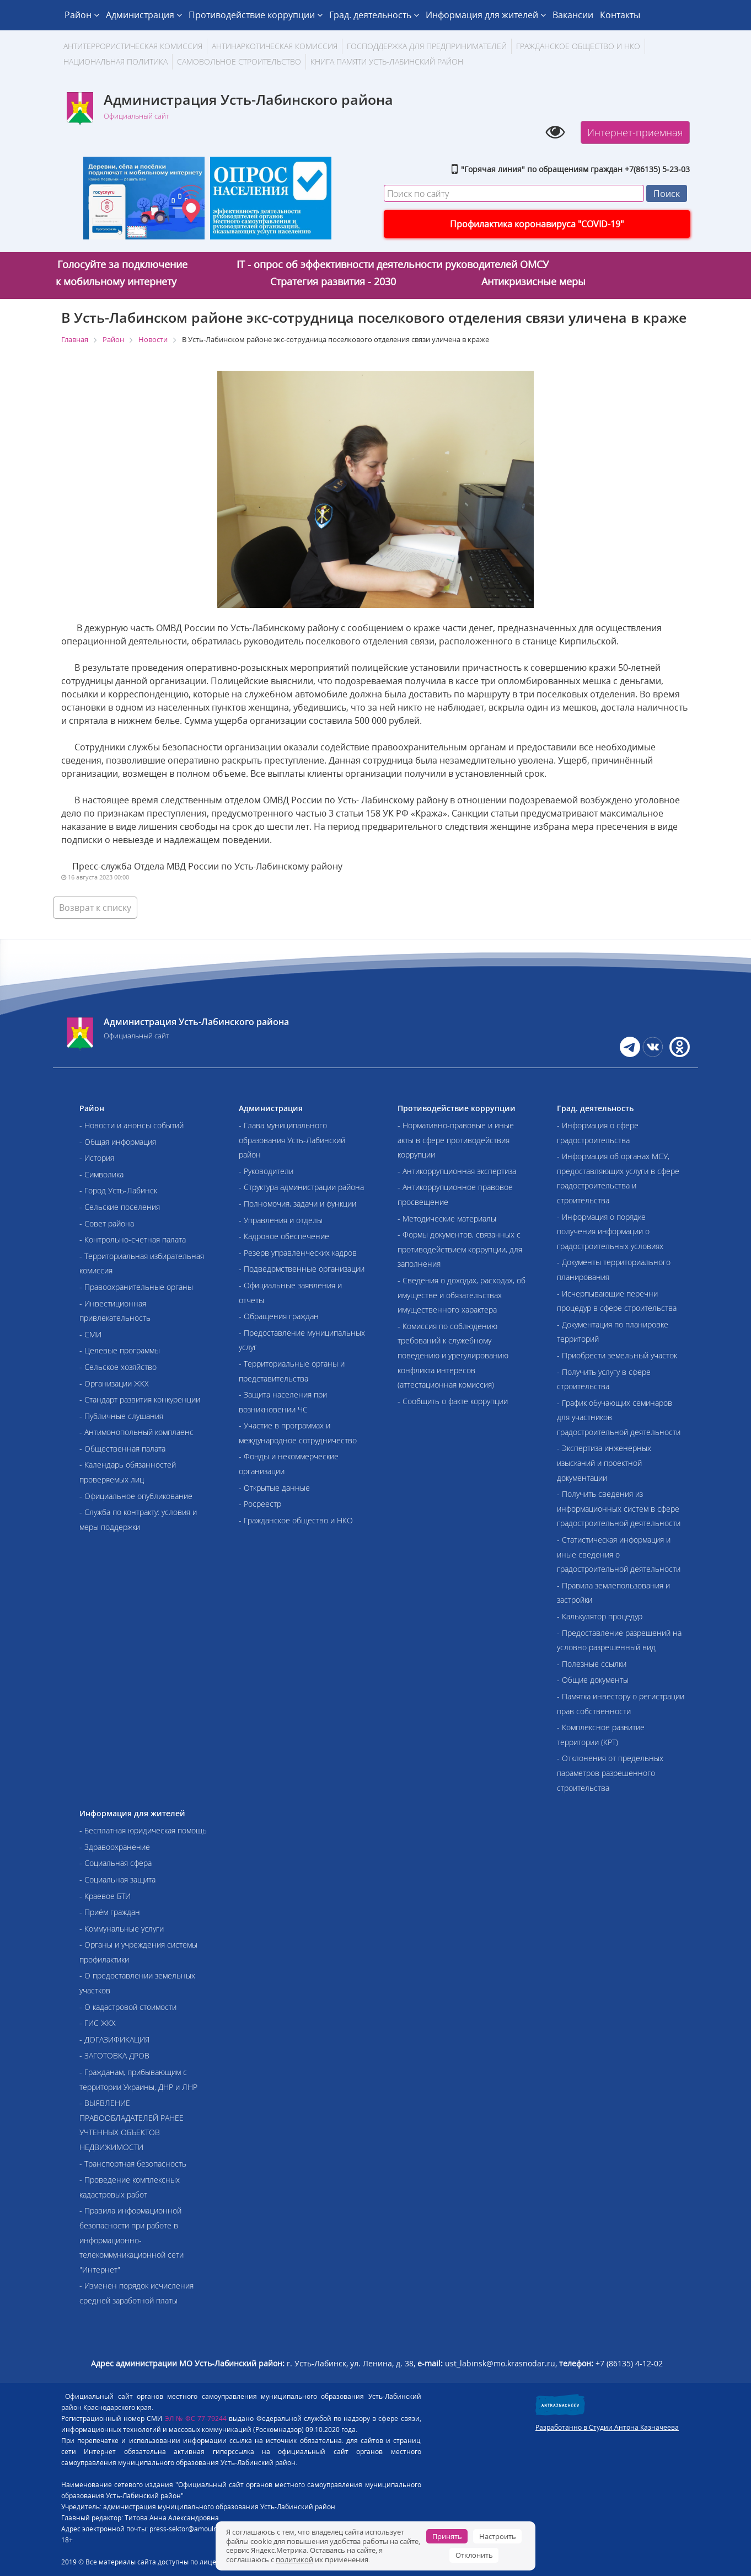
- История (96, 1158)
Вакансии (572, 15)
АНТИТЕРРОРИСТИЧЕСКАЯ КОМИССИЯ (132, 46)
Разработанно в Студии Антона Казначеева (607, 2427)
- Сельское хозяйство (118, 1367)
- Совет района (106, 1223)
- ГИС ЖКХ (97, 2023)
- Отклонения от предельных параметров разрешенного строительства (610, 1773)
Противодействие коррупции (256, 15)
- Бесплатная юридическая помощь (143, 1830)
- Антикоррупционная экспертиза (457, 1171)
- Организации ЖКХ (114, 1383)
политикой (294, 2559)
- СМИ (90, 1334)
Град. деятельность (374, 15)
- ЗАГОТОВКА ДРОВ (114, 2055)
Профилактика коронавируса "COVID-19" (537, 224)
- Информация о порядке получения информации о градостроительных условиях (610, 1231)
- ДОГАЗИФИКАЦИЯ (114, 2039)
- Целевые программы (119, 1350)
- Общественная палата (122, 1448)
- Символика (101, 1174)
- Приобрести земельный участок (617, 1355)
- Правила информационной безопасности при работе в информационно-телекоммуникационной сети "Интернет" (131, 2239)
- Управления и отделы (281, 1220)
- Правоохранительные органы (136, 1287)
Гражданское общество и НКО (578, 46)
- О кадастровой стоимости (127, 2007)
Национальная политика (115, 61)
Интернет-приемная (635, 132)
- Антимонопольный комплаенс (136, 1432)
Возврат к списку (95, 908)
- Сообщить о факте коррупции (453, 1401)
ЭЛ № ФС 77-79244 (196, 2418)
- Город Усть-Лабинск (118, 1190)
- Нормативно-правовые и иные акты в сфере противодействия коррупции (456, 1140)
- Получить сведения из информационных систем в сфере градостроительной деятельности (618, 1508)
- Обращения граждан (279, 1316)
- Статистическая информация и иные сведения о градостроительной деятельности (618, 1554)
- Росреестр (260, 1503)
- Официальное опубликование (135, 1496)
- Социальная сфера (115, 1863)
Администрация (144, 15)
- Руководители (266, 1171)
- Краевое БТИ (105, 1896)
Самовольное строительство (239, 61)
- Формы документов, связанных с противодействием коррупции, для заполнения (460, 1249)
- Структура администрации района (301, 1187)
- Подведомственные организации (301, 1268)
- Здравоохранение (114, 1847)
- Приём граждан (109, 1912)
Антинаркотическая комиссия (274, 46)
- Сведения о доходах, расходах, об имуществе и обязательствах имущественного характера (461, 1295)
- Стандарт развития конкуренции (139, 1399)
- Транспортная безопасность (132, 2163)
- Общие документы (593, 1679)
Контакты (620, 15)
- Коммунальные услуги (121, 1928)
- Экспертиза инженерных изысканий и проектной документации (604, 1462)
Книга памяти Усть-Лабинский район (386, 61)
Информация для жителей (486, 15)
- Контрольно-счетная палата (132, 1239)
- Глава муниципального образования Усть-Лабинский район (292, 1140)
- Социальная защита (117, 1879)
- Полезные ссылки (591, 1663)
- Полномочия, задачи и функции (297, 1203)
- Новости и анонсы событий (131, 1125)
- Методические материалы (447, 1218)
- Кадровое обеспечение (284, 1236)
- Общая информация (117, 1142)
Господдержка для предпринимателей (427, 46)
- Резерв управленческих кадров (298, 1252)
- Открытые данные (274, 1487)
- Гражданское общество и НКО (296, 1520)
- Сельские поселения (119, 1207)
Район (82, 15)
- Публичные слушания (121, 1416)
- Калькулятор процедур (599, 1616)
